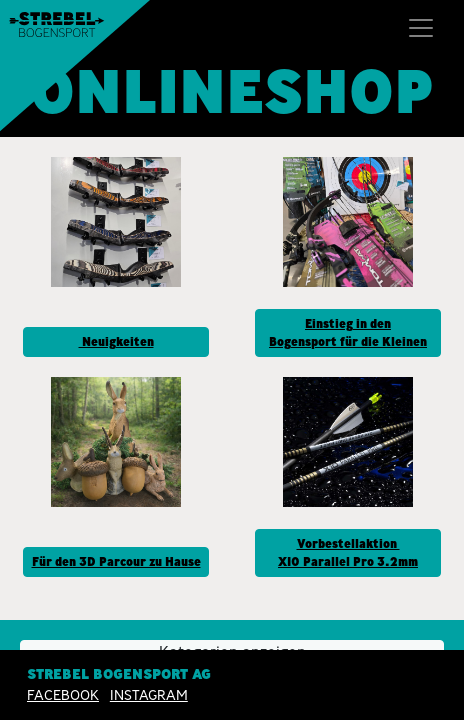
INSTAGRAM (149, 695)
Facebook (63, 695)
